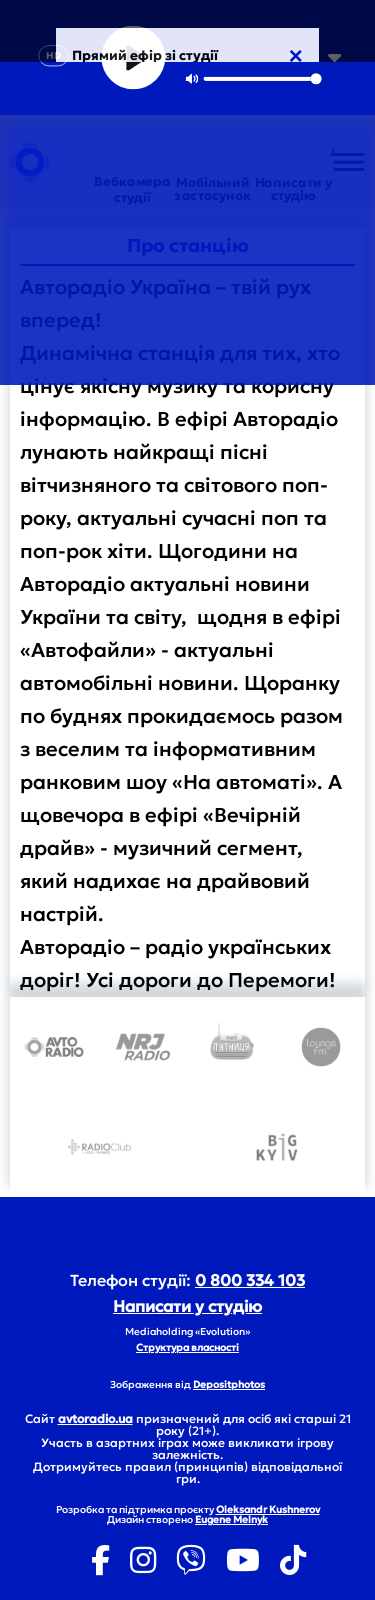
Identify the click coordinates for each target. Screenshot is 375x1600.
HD (53, 55)
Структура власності (187, 1347)
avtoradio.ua (95, 1418)
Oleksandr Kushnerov (268, 1509)
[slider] (262, 79)
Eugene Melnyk (231, 1519)
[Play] (133, 58)
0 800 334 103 (250, 1280)
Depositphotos (229, 1384)
